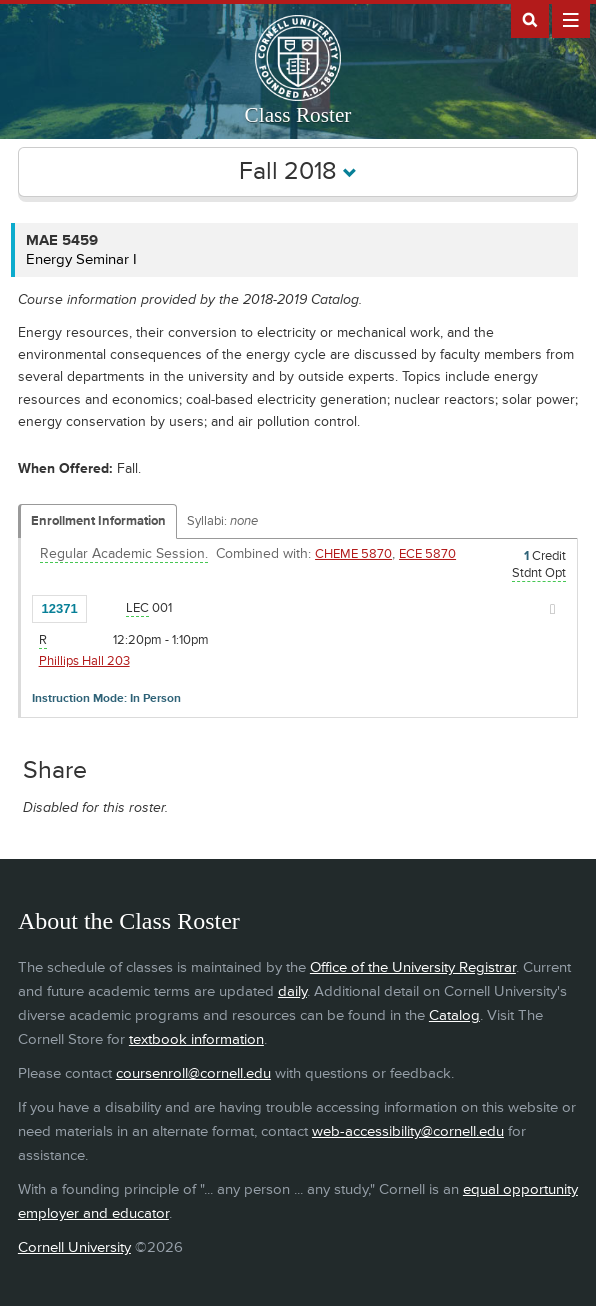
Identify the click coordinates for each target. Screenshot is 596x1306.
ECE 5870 (427, 554)
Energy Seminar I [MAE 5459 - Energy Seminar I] (81, 259)
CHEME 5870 (353, 554)
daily (292, 991)
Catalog (454, 1015)
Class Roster (298, 115)
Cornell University (74, 1247)
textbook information (196, 1039)
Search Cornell (530, 19)
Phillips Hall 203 (84, 661)
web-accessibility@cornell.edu (408, 1131)
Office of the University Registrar (413, 967)
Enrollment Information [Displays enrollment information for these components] (98, 521)
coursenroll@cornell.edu (193, 1073)
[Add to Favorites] (107, 607)
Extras (571, 19)
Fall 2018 (298, 171)
